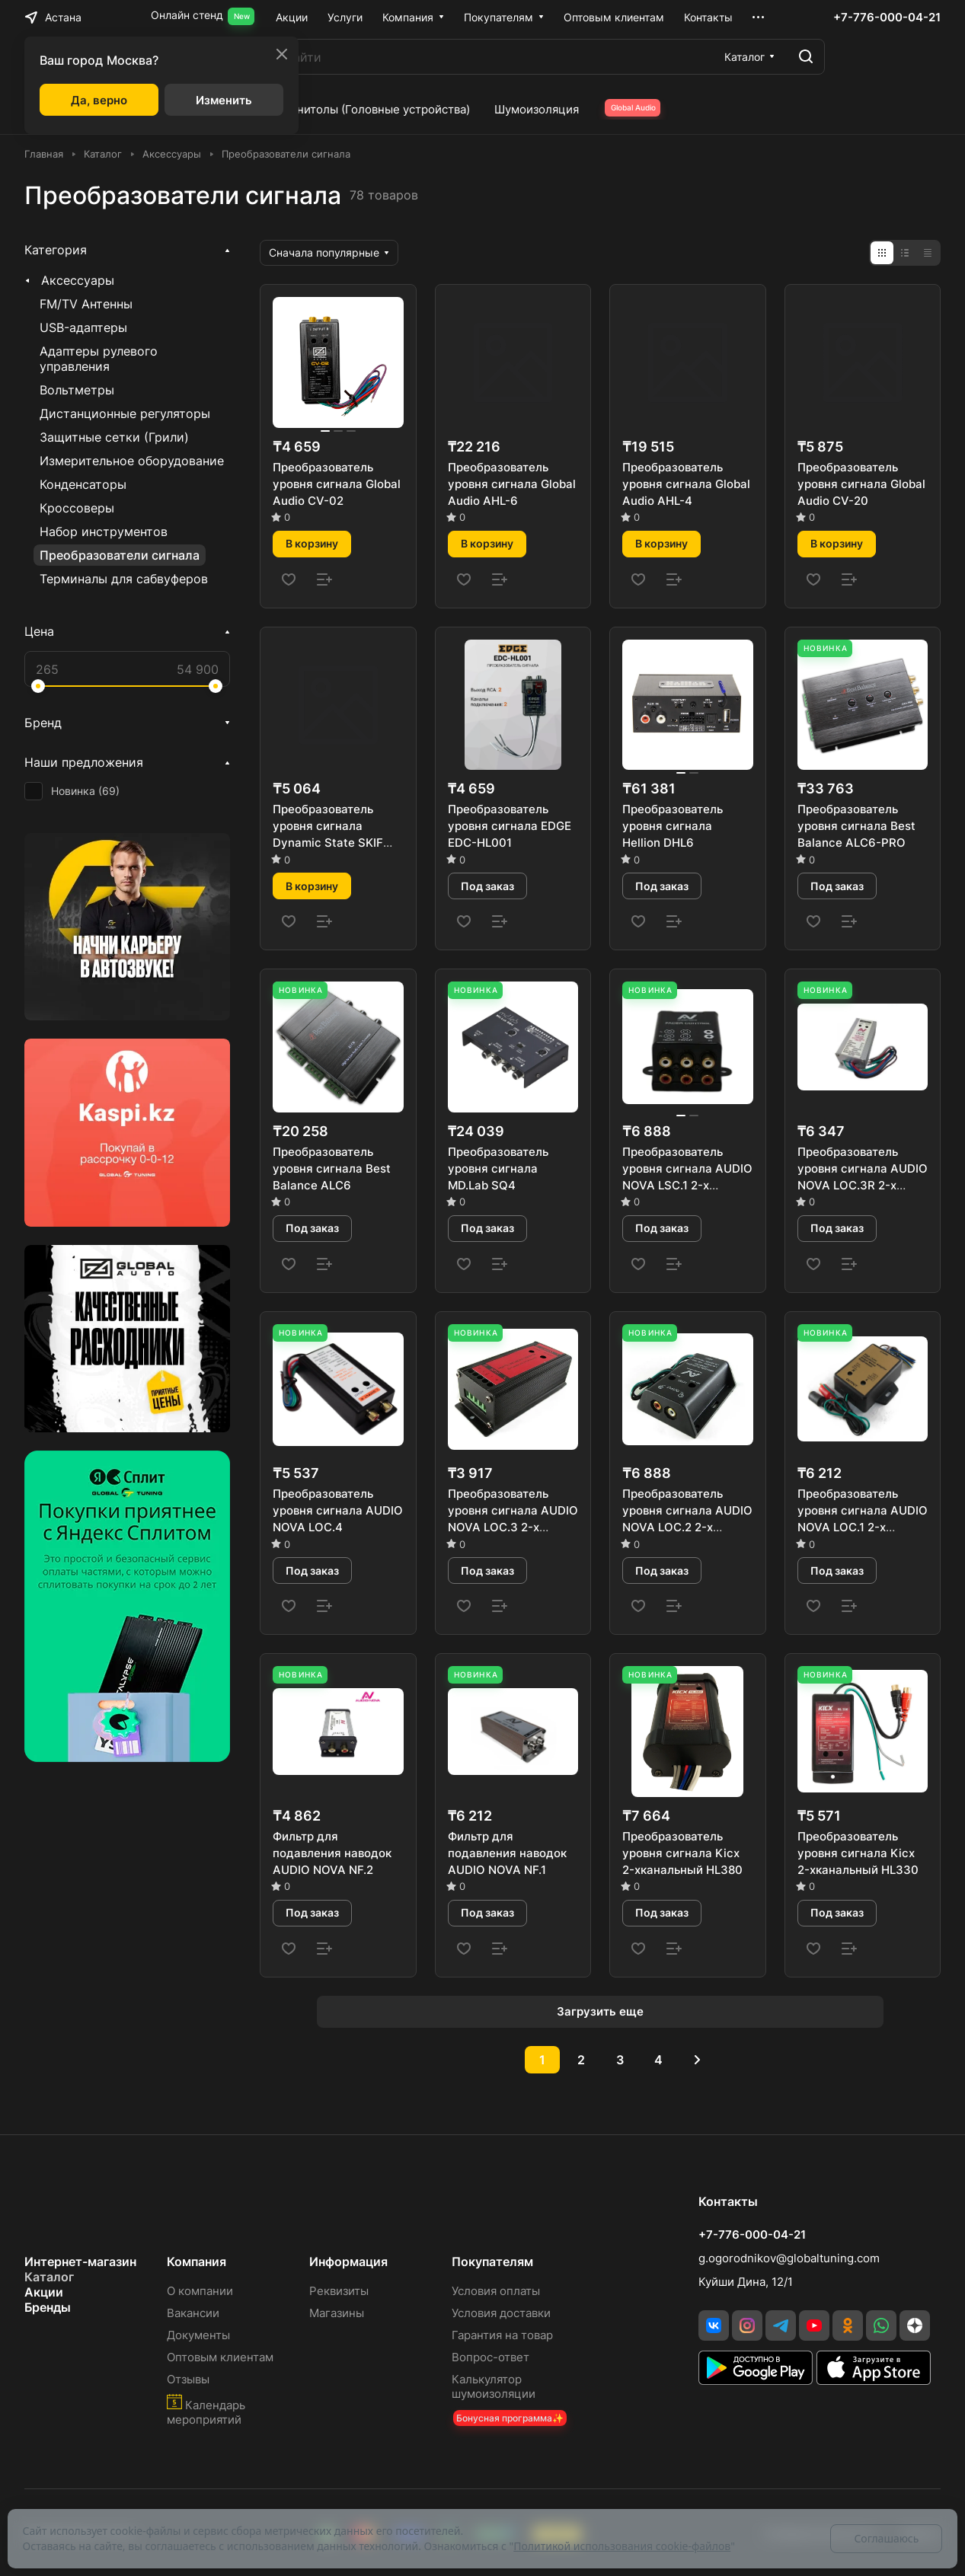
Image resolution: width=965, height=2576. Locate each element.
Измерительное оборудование (132, 460)
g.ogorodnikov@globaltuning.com (789, 2258)
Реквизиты (339, 2291)
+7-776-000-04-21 (887, 17)
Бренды (47, 2307)
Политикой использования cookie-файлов (621, 2546)
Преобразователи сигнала (120, 555)
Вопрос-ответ (490, 2357)
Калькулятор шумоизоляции (493, 2386)
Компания (196, 2261)
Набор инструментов (104, 531)
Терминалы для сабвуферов (124, 578)
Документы (198, 2335)
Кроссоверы (77, 508)
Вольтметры (77, 389)
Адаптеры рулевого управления (99, 358)
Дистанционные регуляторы (125, 413)
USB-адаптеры (83, 327)
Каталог (49, 2276)
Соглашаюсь (886, 2538)
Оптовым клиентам (220, 2357)
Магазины (336, 2313)
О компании (200, 2291)
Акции (43, 2292)
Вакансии (193, 2313)
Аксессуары (77, 280)
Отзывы (188, 2379)
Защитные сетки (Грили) (114, 437)
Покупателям (492, 2261)
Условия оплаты (496, 2291)
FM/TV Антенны (86, 303)
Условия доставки (501, 2313)
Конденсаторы (83, 484)
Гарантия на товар (502, 2335)
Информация (348, 2261)
